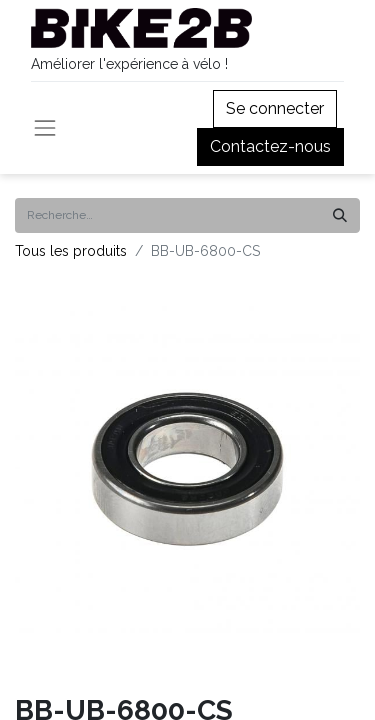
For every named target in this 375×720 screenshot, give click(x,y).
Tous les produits (71, 251)
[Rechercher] (340, 215)
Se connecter (275, 108)
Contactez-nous (270, 146)
